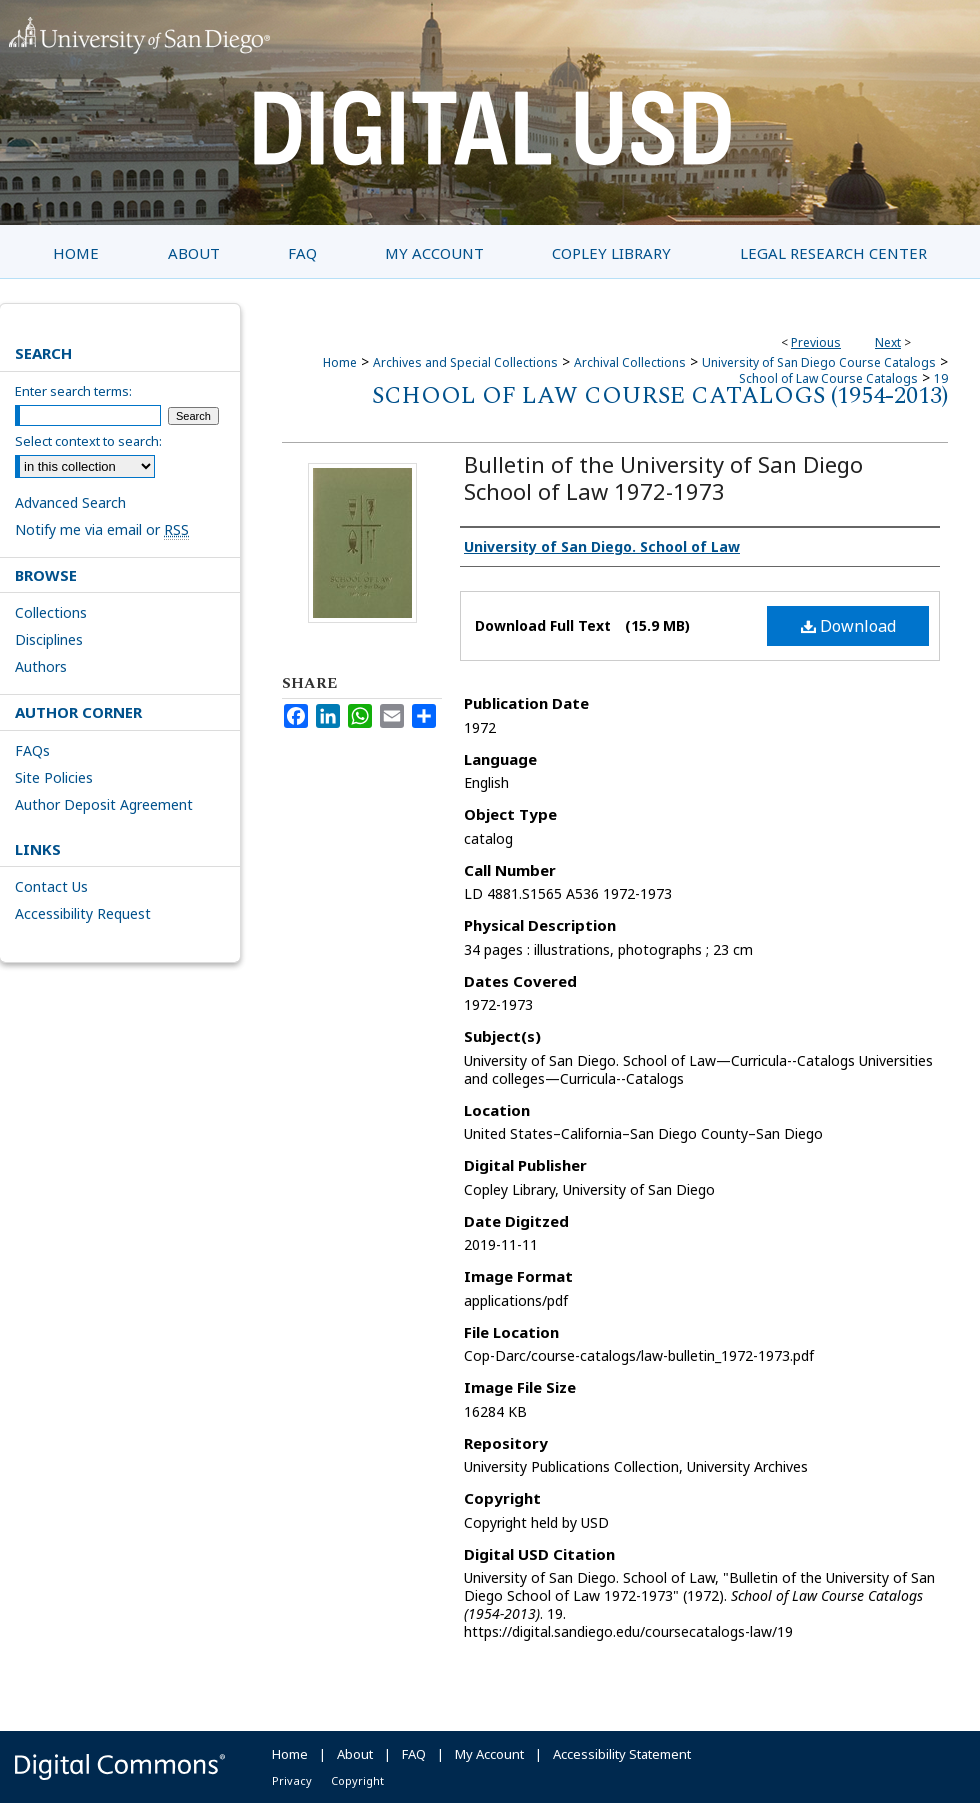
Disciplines (49, 639)
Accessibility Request (83, 913)
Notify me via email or (102, 529)
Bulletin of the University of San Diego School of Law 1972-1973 (663, 477)
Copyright (357, 1780)
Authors (41, 666)
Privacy (292, 1780)
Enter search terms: (73, 391)
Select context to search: (88, 441)
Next (888, 342)
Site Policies (54, 777)
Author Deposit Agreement (104, 804)
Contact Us (51, 886)
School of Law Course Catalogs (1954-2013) (660, 396)
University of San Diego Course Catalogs (819, 362)
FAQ (414, 1754)
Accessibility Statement (622, 1754)
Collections (51, 612)
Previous (816, 342)
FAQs (32, 750)
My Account (489, 1754)
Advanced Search (70, 502)
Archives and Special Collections (465, 362)
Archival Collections (630, 362)
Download (848, 626)
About (355, 1754)
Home (340, 362)
